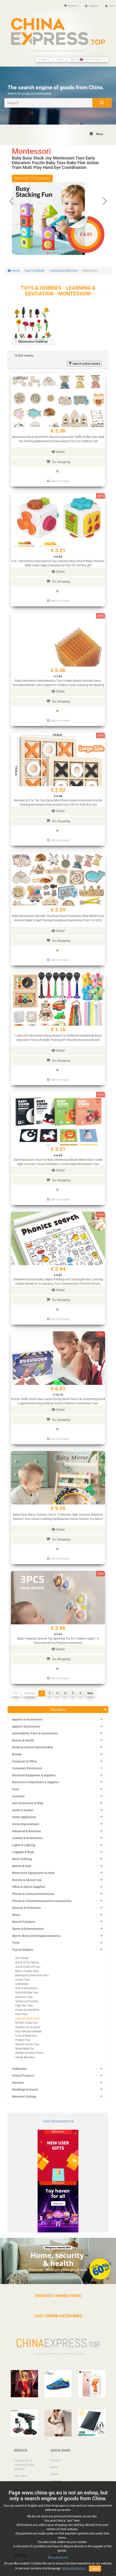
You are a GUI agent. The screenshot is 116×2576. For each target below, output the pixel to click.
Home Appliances (24, 1817)
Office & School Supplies (28, 1886)
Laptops (55, 2481)
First (15, 1693)
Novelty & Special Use (27, 1880)
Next (90, 1693)
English (44, 59)
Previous (30, 1693)
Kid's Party (21, 2014)
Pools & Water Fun (26, 2035)
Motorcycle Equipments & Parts (33, 1873)
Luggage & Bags (23, 1852)
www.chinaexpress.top (58, 2121)
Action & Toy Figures (27, 1962)
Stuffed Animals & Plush (29, 2052)
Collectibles (22, 1983)
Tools (16, 1942)
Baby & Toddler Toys (26, 1971)
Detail (58, 452)
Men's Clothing (22, 1859)
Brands (17, 1754)
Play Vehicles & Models (28, 2031)
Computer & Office (24, 1761)
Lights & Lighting (23, 1845)
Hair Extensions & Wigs (27, 1803)
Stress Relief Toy (24, 2048)
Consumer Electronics (27, 1768)
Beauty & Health (23, 1740)
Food (15, 1789)
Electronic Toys (24, 1997)
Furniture (18, 1796)
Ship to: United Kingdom (87, 59)
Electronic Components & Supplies (35, 1782)
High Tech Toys (24, 2005)
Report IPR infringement (58, 2533)
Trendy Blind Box (25, 2057)
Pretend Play (22, 2040)
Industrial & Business (26, 1831)
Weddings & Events (25, 2089)
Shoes (16, 1915)
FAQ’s (17, 2482)
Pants (54, 2467)
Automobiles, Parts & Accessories (35, 1733)
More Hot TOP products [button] (32, 178)
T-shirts (55, 2460)
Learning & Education (63, 270)
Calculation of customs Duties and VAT (24, 2465)
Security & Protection (26, 1907)
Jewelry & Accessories (27, 1838)
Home (14, 270)
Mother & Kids (21, 1866)
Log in (110, 5)
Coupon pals (22, 2489)
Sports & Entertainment (28, 1928)
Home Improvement (25, 1824)
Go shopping (58, 462)
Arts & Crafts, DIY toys (27, 1966)
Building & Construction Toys (32, 1975)
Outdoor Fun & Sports (27, 2027)
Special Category (23, 1921)
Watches (18, 2082)
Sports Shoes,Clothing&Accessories (36, 1936)
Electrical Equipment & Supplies (33, 1775)
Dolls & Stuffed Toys (26, 1992)
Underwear (19, 2068)
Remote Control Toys (27, 2044)
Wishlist (71, 5)
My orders (20, 2476)
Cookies (55, 2517)
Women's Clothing (24, 2096)
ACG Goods (22, 1958)
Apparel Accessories (26, 1726)
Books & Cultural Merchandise (32, 1747)
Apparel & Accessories (27, 1719)
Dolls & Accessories (26, 1988)
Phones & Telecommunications (33, 1894)
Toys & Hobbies (34, 270)
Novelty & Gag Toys (26, 2022)
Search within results (84, 363)
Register (91, 5)
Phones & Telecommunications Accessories (42, 1901)
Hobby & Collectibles (27, 2009)
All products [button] (58, 1709)
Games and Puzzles (26, 2001)
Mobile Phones (60, 2488)
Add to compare (58, 481)
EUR (60, 59)
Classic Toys (22, 1979)
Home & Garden (23, 1810)
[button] (104, 201)
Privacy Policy (59, 2524)
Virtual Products (23, 2075)
